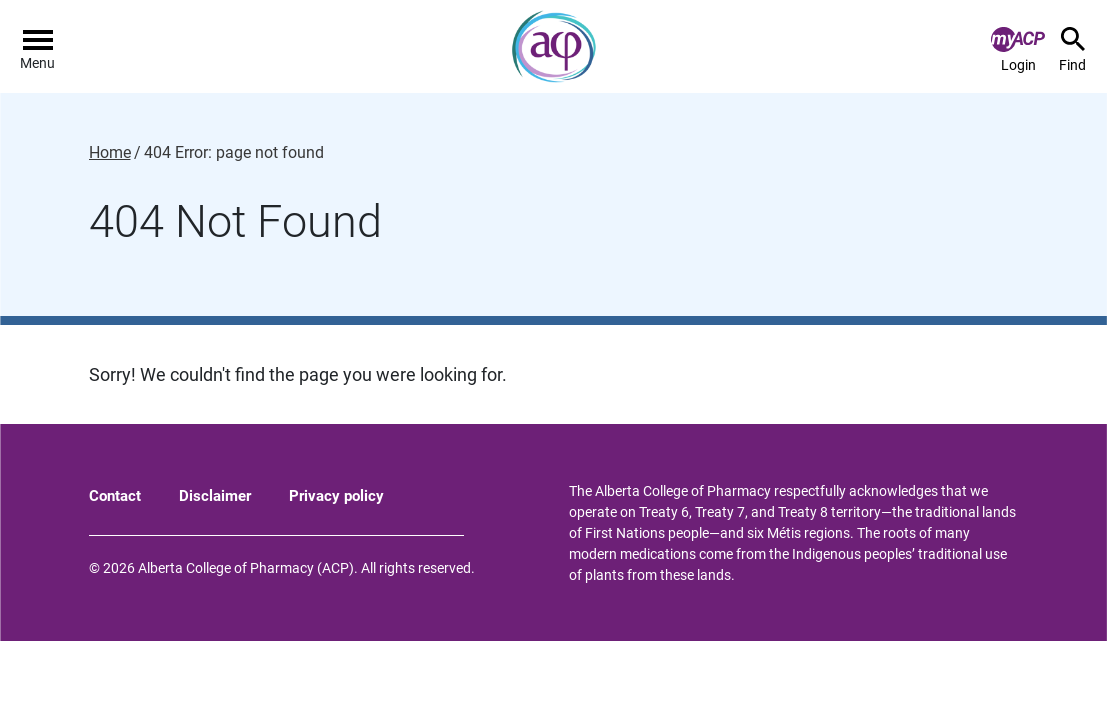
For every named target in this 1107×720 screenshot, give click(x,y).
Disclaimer (215, 496)
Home (110, 153)
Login (1018, 50)
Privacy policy (336, 496)
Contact (115, 496)
